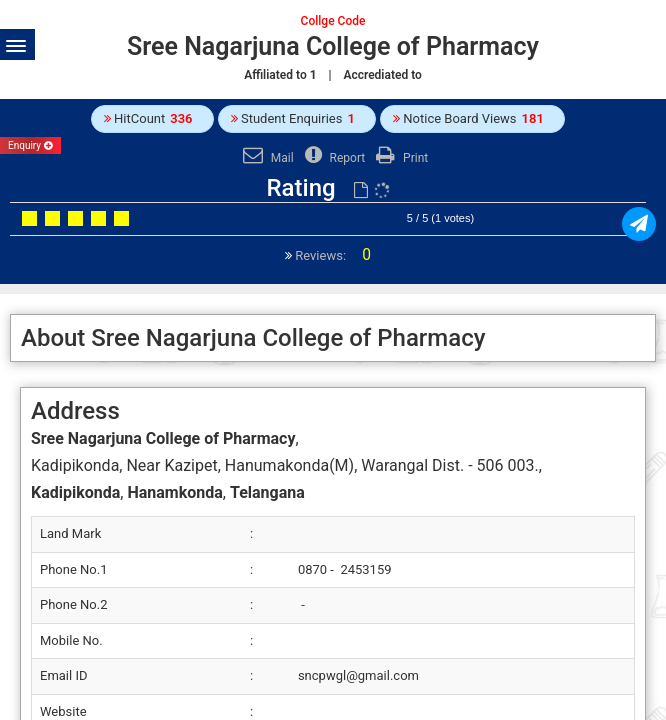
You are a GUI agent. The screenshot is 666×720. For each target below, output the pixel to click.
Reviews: (331, 255)
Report (333, 158)
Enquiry (30, 145)
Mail (266, 158)
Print (399, 158)
